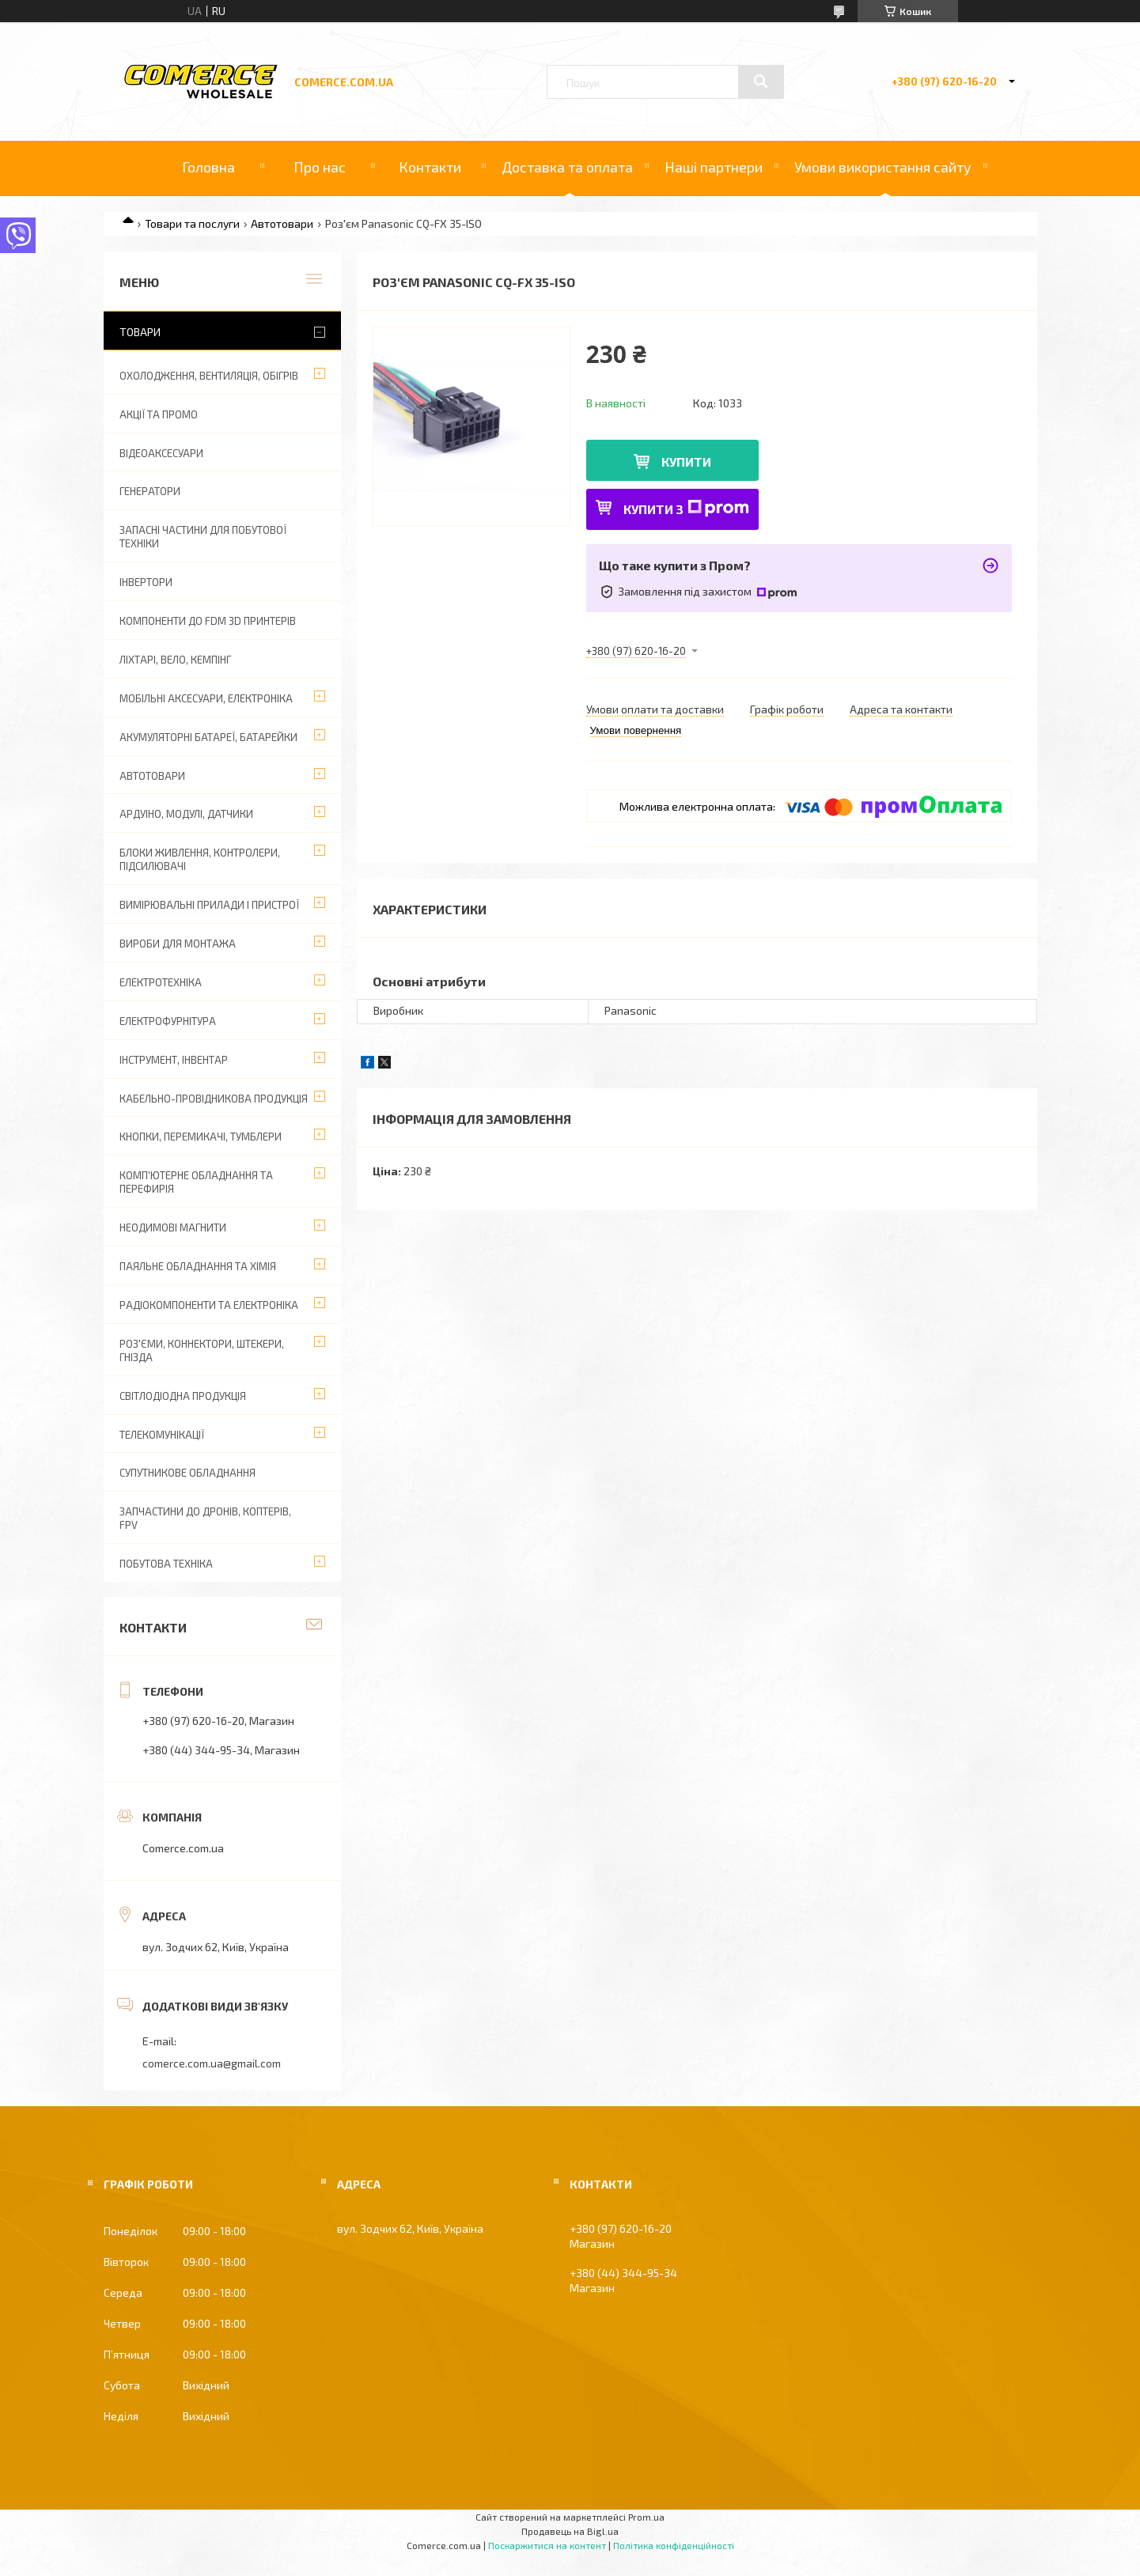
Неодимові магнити (172, 1227)
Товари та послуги (192, 223)
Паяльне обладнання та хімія (197, 1266)
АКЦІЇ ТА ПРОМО (158, 414)
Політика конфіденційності (673, 2545)
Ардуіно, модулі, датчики (186, 814)
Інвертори (145, 582)
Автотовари (282, 223)
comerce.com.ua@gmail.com (211, 2063)
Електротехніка (160, 982)
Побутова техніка (166, 1563)
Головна (208, 167)
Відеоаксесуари (161, 453)
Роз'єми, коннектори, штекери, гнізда (201, 1350)
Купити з (686, 508)
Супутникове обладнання (187, 1472)
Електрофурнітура (167, 1021)
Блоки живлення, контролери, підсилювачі (199, 859)
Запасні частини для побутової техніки (202, 537)
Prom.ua (646, 2516)
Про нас (320, 167)
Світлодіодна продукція (182, 1396)
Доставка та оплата (567, 167)
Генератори (149, 491)
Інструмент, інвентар (173, 1059)
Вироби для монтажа (177, 943)
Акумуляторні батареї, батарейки (208, 737)
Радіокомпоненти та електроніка (208, 1305)
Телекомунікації (161, 1434)
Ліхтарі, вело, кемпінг (175, 659)
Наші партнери (714, 167)
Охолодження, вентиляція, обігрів (208, 375)
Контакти (430, 167)
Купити (686, 461)
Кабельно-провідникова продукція (213, 1098)
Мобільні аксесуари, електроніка (206, 698)
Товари (140, 332)
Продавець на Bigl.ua (570, 2530)
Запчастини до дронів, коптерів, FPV (205, 1518)
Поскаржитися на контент (547, 2545)
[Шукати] (761, 81)
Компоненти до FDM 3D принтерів (207, 621)
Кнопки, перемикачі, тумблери (200, 1136)
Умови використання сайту (882, 167)
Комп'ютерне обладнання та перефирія (196, 1182)
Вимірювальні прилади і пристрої (209, 904)
